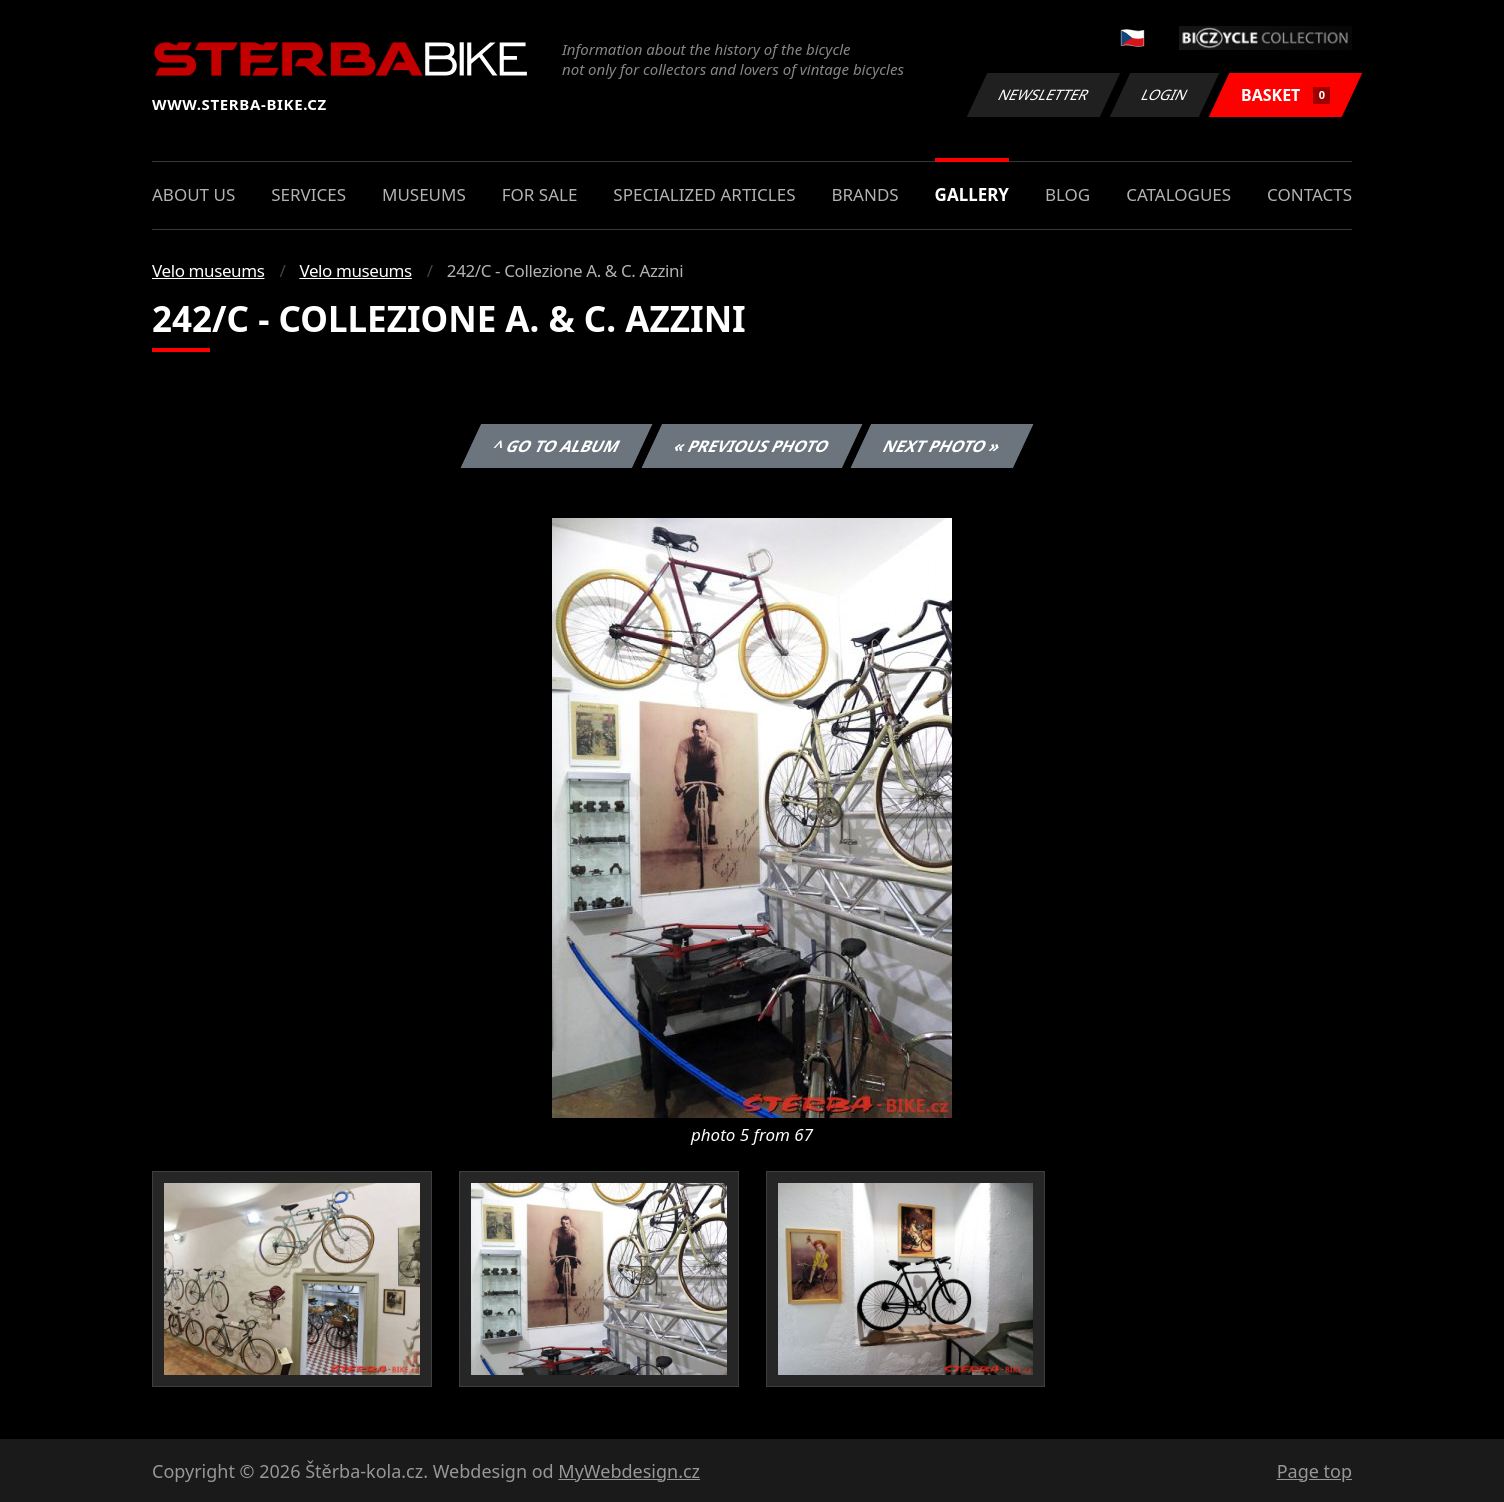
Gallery (972, 194)
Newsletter (1043, 94)
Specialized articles (704, 194)
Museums (424, 194)
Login (1165, 94)
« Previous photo (752, 446)
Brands (864, 194)
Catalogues (1178, 194)
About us (193, 194)
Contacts (1309, 194)
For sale (540, 194)
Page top (1314, 1471)
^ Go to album (556, 446)
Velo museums (208, 270)
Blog (1067, 194)
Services (308, 194)
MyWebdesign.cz (629, 1471)
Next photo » (942, 446)
